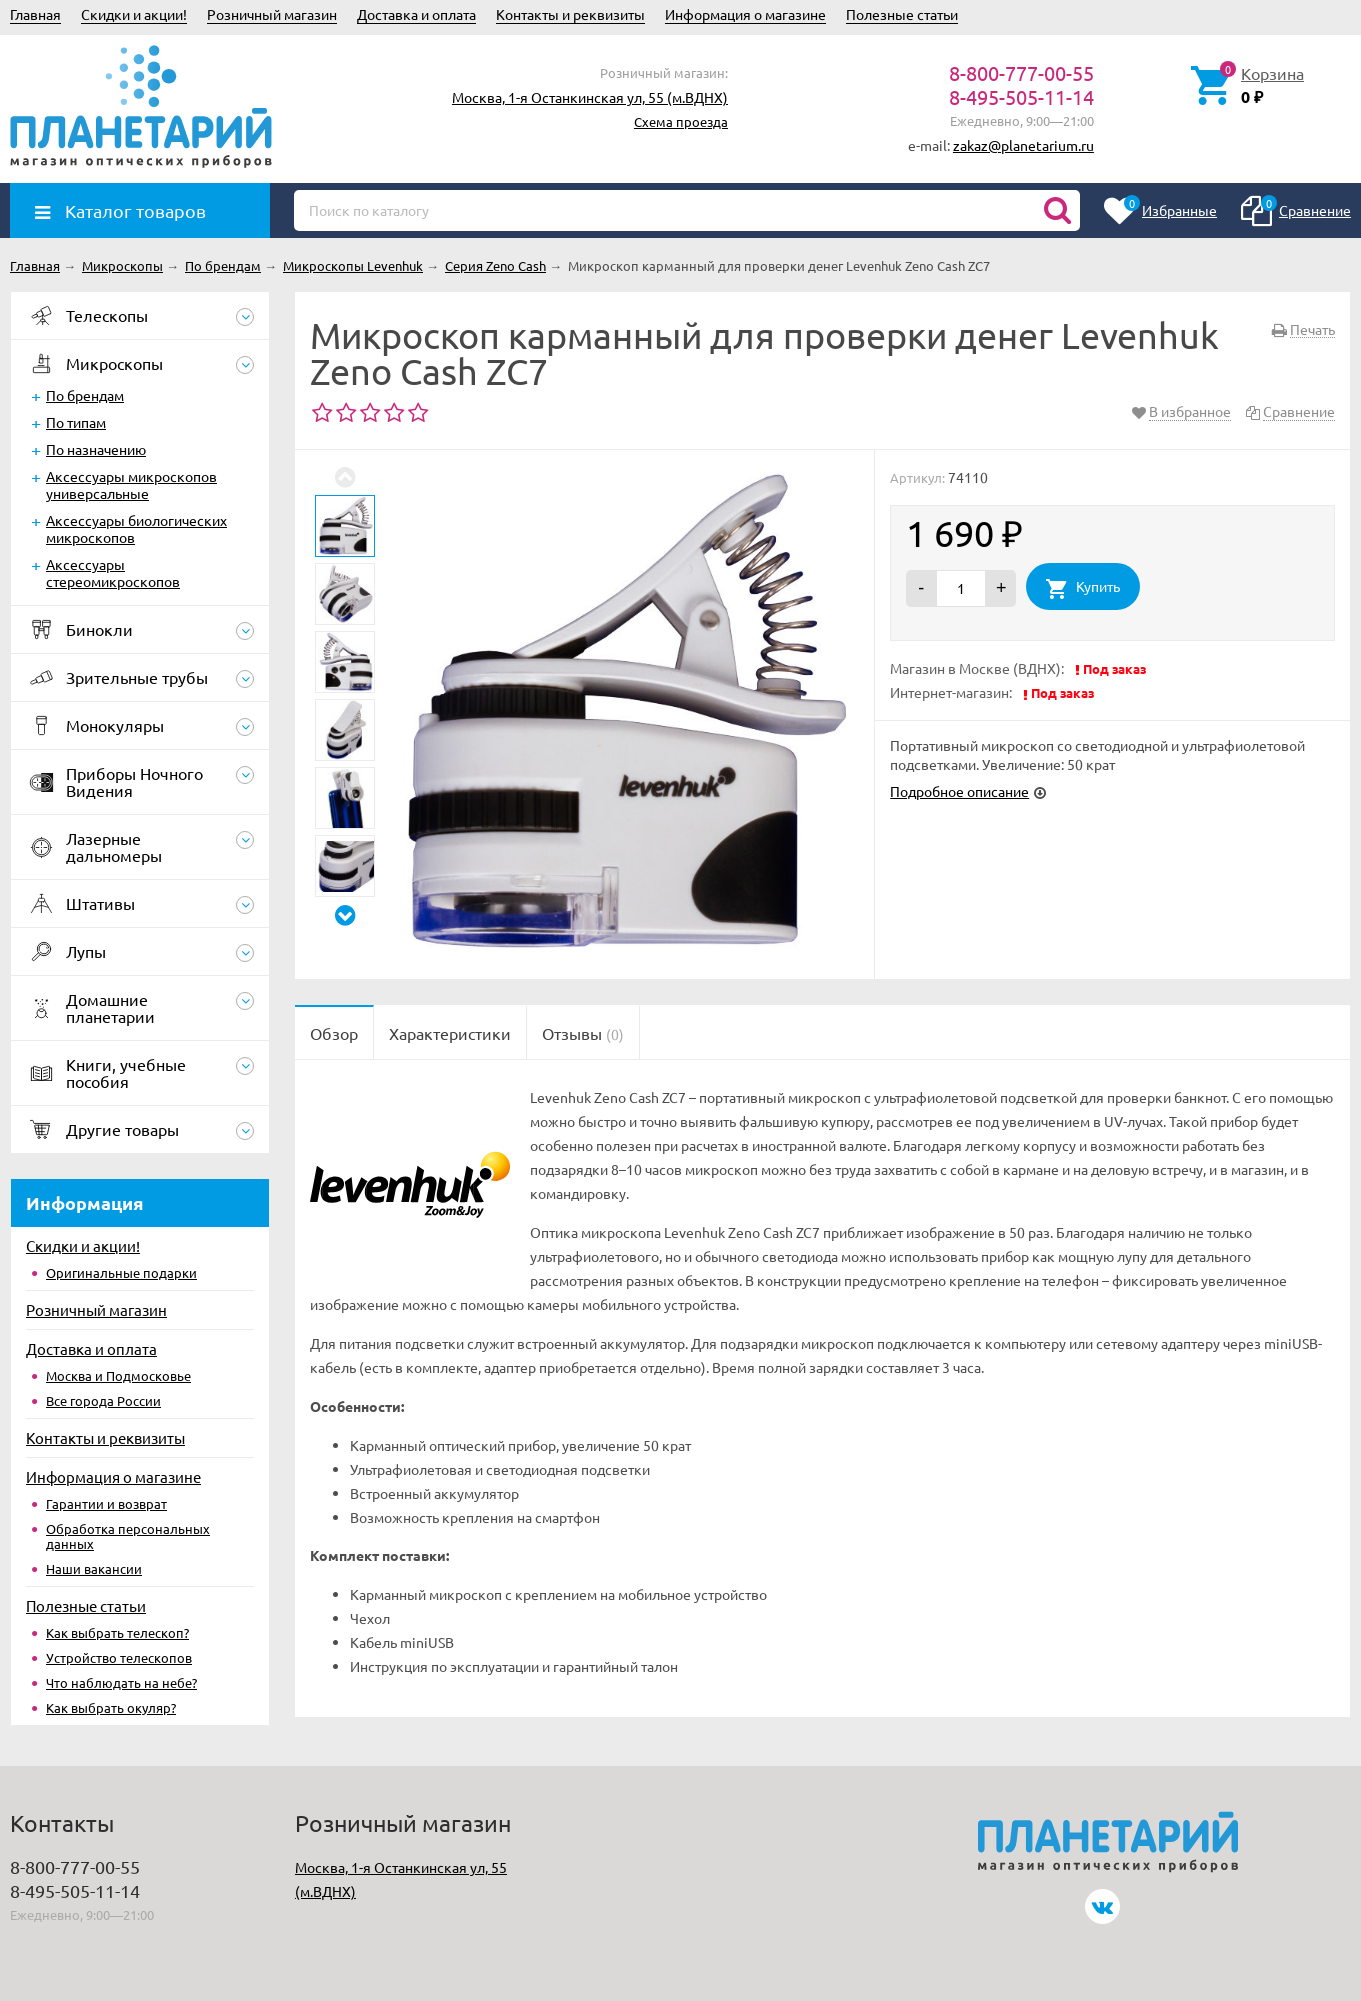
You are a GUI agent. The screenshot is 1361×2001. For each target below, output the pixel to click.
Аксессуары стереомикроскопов (113, 572)
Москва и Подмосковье (118, 1375)
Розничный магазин (272, 14)
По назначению (96, 449)
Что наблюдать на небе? (121, 1682)
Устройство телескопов (119, 1657)
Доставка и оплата (416, 14)
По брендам (85, 395)
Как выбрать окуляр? (111, 1707)
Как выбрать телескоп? (117, 1632)
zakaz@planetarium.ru (1023, 145)
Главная (35, 14)
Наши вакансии (94, 1568)
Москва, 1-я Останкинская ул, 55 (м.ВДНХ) (590, 97)
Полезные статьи (902, 14)
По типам (76, 422)
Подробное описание (959, 791)
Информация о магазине (745, 14)
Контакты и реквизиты (570, 14)
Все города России (103, 1400)
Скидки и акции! (134, 14)
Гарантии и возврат (106, 1503)
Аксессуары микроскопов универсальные (131, 484)
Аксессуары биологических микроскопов (136, 528)
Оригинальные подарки (121, 1272)
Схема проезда (681, 121)
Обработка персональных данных (128, 1536)
